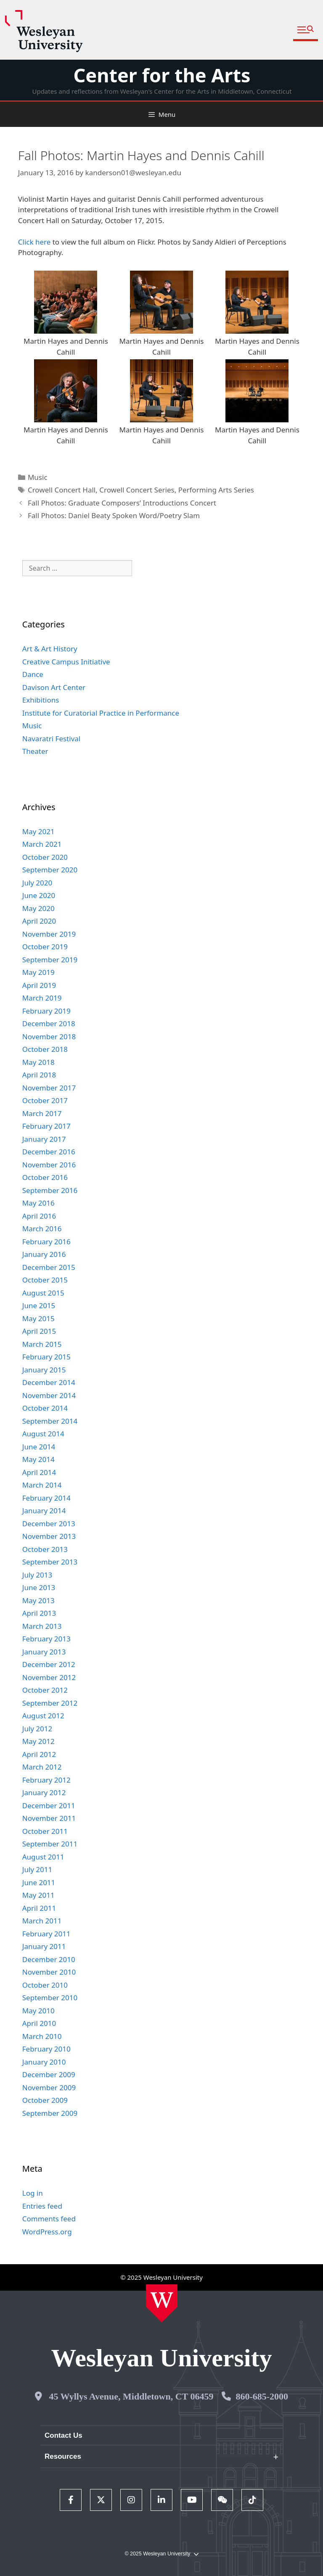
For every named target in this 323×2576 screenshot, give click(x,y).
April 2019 (39, 985)
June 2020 (39, 895)
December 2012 (48, 1664)
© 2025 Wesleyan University (161, 2554)
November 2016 (49, 1164)
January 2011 (44, 1946)
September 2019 (49, 959)
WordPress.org (47, 2231)
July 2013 (37, 1575)
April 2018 (39, 1075)
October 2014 (45, 1408)
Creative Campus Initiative (66, 661)
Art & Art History (49, 648)
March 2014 (42, 1485)
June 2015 (39, 1305)
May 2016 (38, 1203)
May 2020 (38, 908)
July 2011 (37, 1869)
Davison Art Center (53, 687)
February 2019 (46, 1011)
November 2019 (49, 934)
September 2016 (49, 1190)
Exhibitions (40, 700)
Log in (32, 2193)
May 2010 (38, 2010)
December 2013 (48, 1523)
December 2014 (48, 1382)
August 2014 (43, 1433)
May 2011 (38, 1895)
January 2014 (44, 1510)
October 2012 (45, 1690)
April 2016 (39, 1216)
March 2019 (42, 998)
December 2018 (48, 1023)
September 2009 (49, 2113)
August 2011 (43, 1857)
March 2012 (42, 1767)
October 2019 (45, 946)
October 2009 (45, 2100)
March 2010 (42, 2036)
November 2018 (49, 1036)
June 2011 (39, 1882)
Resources (63, 2456)
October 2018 (45, 1049)
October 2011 (45, 1831)
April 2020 (39, 921)
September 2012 (49, 1703)
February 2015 (46, 1357)
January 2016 (44, 1254)
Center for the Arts (161, 75)
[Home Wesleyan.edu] (161, 2303)
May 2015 (38, 1318)
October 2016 (45, 1177)
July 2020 (37, 883)
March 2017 (42, 1113)
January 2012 (44, 1792)
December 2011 (48, 1805)
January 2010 (44, 2062)
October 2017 (45, 1100)
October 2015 (45, 1280)
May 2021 (38, 831)
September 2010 (49, 1997)
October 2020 (45, 857)
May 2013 (38, 1600)
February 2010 (46, 2049)
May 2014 (38, 1459)
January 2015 (44, 1370)
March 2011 (42, 1920)
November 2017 (49, 1088)
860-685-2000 (262, 2396)
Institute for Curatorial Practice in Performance (100, 713)
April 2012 (39, 1754)
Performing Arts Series (216, 490)
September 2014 (49, 1421)
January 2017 (44, 1139)
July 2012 (37, 1728)
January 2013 (44, 1652)
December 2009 (48, 2074)
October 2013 (45, 1549)
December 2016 (48, 1151)
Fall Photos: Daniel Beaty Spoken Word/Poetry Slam (114, 515)
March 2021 (42, 844)
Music (38, 477)
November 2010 (49, 1972)
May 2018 (38, 1062)
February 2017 (46, 1126)
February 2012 (46, 1780)
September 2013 (49, 1562)
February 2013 (46, 1639)
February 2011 (46, 1934)
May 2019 (38, 972)
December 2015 (48, 1267)
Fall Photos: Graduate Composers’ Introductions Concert (122, 503)
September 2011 (49, 1844)
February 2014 (46, 1498)
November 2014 (49, 1395)
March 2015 (42, 1344)
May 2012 (38, 1741)
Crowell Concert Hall (61, 490)
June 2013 (39, 1587)
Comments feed (49, 2218)
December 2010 (48, 1959)
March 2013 (42, 1626)
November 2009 (49, 2087)
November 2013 (49, 1536)
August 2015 (43, 1293)
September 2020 (49, 869)
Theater (35, 751)
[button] (305, 30)
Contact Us (63, 2435)
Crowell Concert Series (136, 490)
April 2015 (39, 1331)
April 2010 (39, 2023)
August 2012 (43, 1715)
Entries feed (42, 2206)
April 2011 (39, 1908)
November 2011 (49, 1818)
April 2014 (39, 1472)
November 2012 (49, 1677)
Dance (32, 674)
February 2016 (46, 1241)
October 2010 (45, 1985)
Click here (34, 242)
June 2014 (39, 1446)
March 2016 (42, 1228)
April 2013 (39, 1613)
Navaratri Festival (51, 738)
